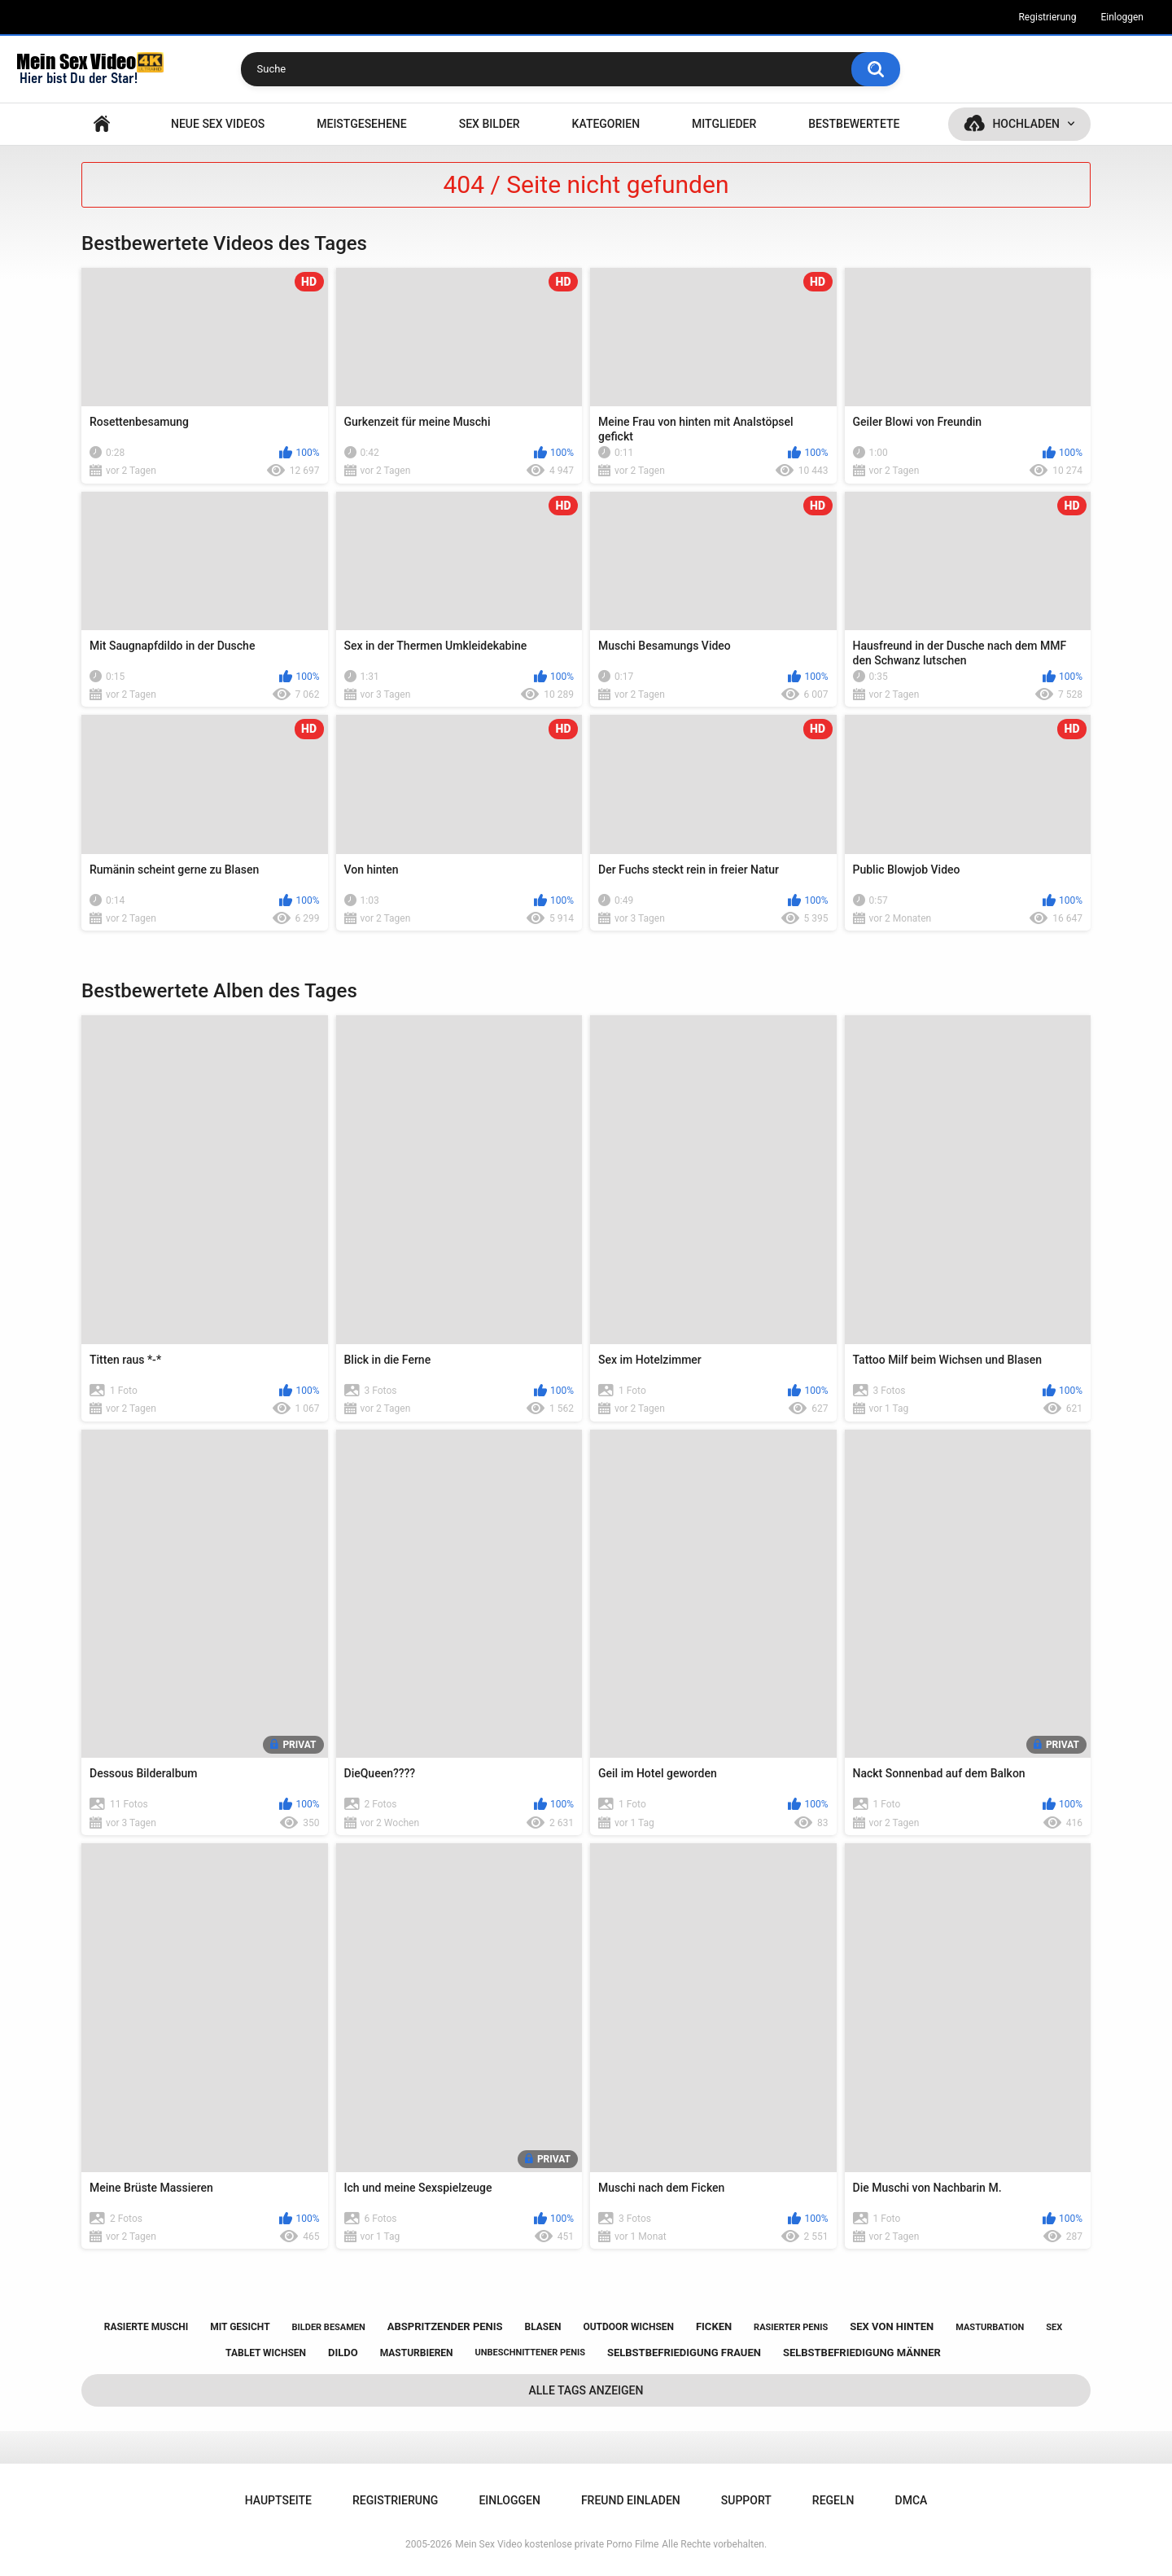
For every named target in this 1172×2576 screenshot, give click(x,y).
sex (1054, 2327)
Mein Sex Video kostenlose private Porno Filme (556, 2544)
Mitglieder (724, 123)
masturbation (990, 2327)
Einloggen (1122, 17)
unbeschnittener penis (530, 2352)
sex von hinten (892, 2326)
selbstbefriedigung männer (862, 2352)
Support (746, 2500)
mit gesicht (239, 2327)
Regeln (833, 2500)
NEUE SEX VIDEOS (218, 123)
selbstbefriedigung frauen (684, 2352)
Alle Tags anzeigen (586, 2390)
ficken (714, 2326)
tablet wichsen (265, 2353)
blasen (543, 2327)
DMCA (911, 2500)
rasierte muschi (146, 2327)
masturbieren (416, 2353)
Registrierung (1047, 17)
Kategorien (606, 123)
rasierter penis (791, 2327)
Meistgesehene (361, 123)
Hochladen (1026, 123)
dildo (343, 2352)
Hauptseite (101, 124)
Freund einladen (630, 2500)
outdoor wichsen (628, 2327)
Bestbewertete (853, 123)
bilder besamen (328, 2327)
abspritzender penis (445, 2326)
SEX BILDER (489, 123)
